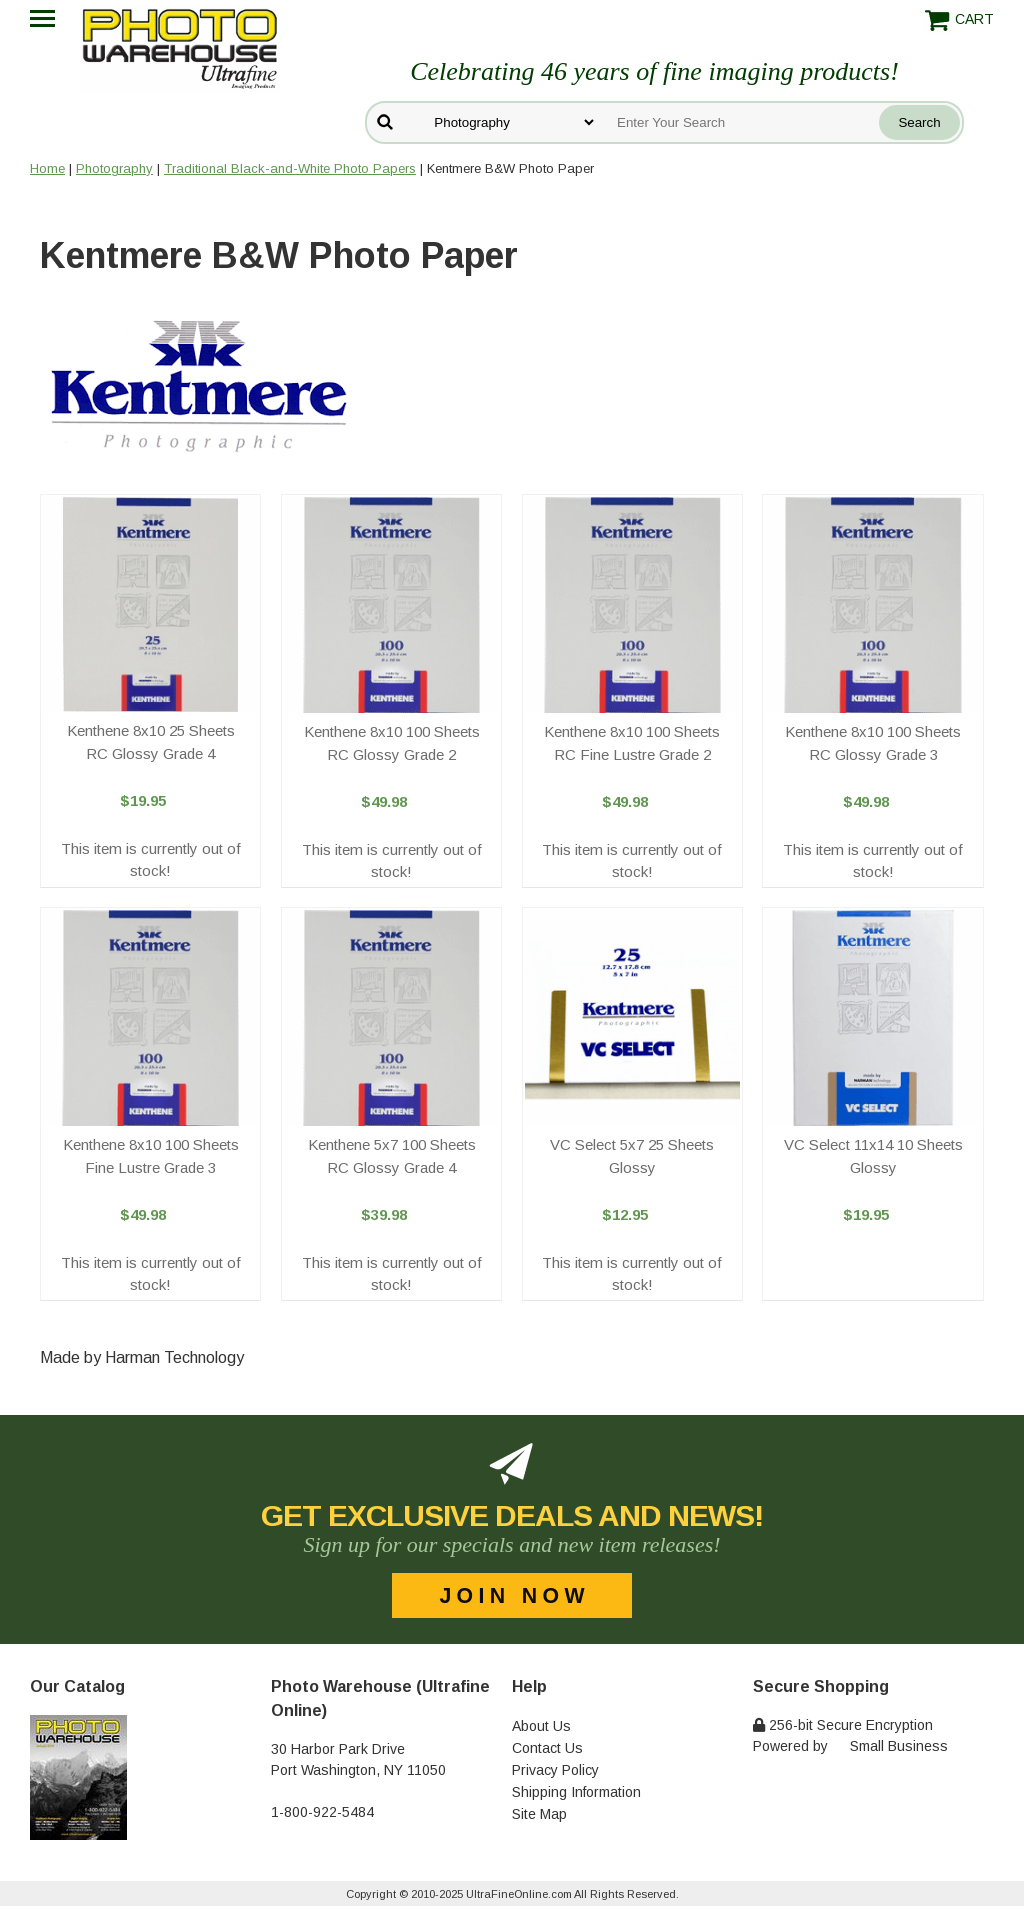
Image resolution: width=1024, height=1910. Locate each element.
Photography (114, 168)
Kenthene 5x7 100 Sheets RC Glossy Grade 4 (392, 1156)
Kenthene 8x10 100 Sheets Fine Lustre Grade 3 (151, 1156)
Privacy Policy (555, 1770)
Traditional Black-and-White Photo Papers (290, 168)
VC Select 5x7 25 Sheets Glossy (632, 1156)
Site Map (539, 1814)
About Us (541, 1726)
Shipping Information (576, 1792)
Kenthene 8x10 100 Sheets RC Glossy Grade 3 (873, 743)
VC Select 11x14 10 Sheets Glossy (873, 1156)
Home (47, 168)
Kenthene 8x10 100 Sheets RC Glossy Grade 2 (392, 743)
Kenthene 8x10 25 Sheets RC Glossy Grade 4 (151, 742)
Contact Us (547, 1748)
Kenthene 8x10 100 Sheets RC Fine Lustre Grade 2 (632, 743)
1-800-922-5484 (322, 1812)
